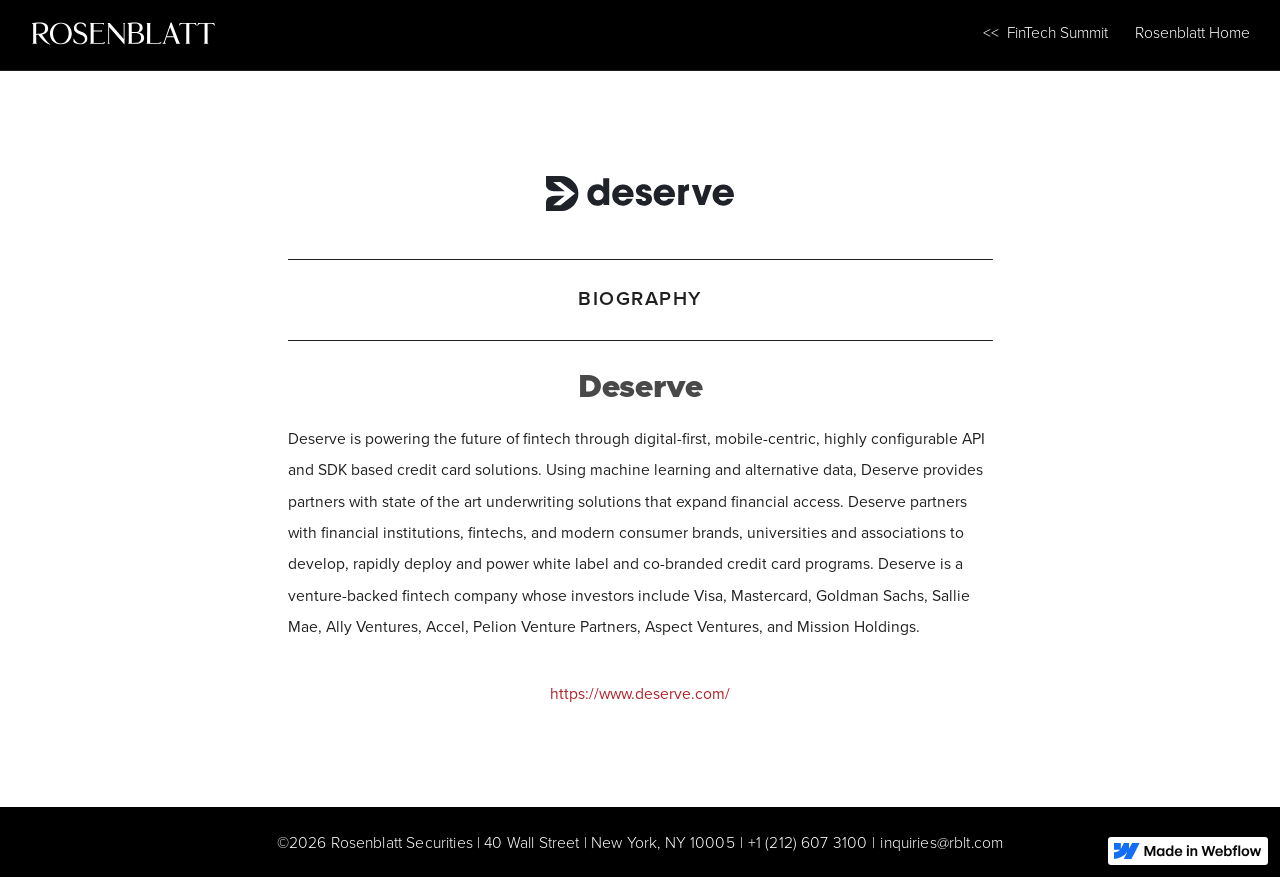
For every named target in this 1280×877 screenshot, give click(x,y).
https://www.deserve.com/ (640, 693)
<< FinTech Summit (1045, 32)
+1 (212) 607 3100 (808, 842)
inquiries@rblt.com (941, 842)
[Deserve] (640, 188)
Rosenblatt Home (1192, 32)
